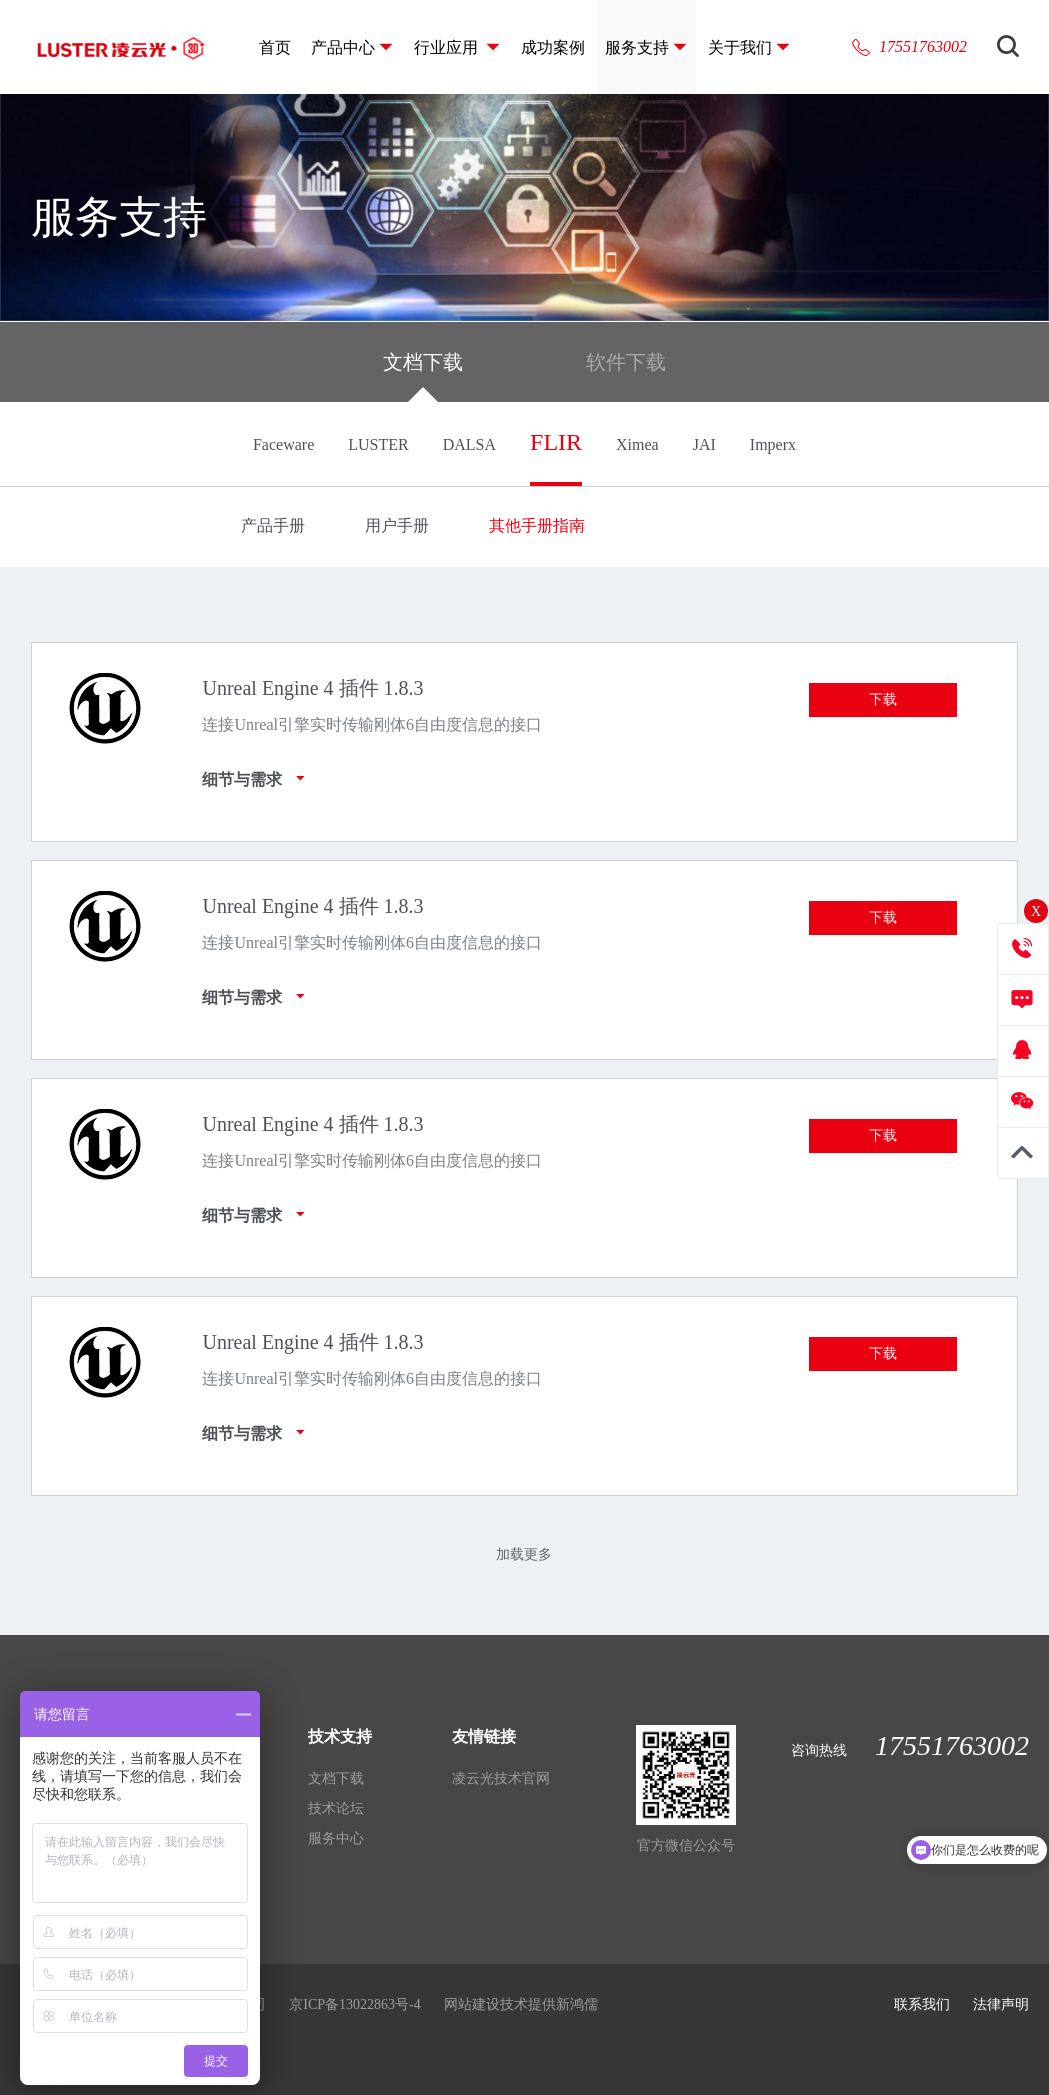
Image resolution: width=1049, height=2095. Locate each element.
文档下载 (423, 376)
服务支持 (637, 47)
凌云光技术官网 (501, 1778)
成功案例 (553, 47)
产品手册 (273, 525)
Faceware (283, 444)
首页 (275, 47)
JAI (704, 444)
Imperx (773, 444)
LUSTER (378, 444)
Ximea (637, 444)
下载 (883, 699)
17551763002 (923, 46)
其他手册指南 (537, 525)
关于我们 (740, 47)
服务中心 (336, 1838)
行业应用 (448, 47)
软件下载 (626, 362)
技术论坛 (336, 1808)
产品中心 (343, 47)
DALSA (469, 444)
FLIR (556, 442)
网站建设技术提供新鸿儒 (521, 2004)
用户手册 (397, 525)
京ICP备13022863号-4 (354, 2004)
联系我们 (922, 2004)
